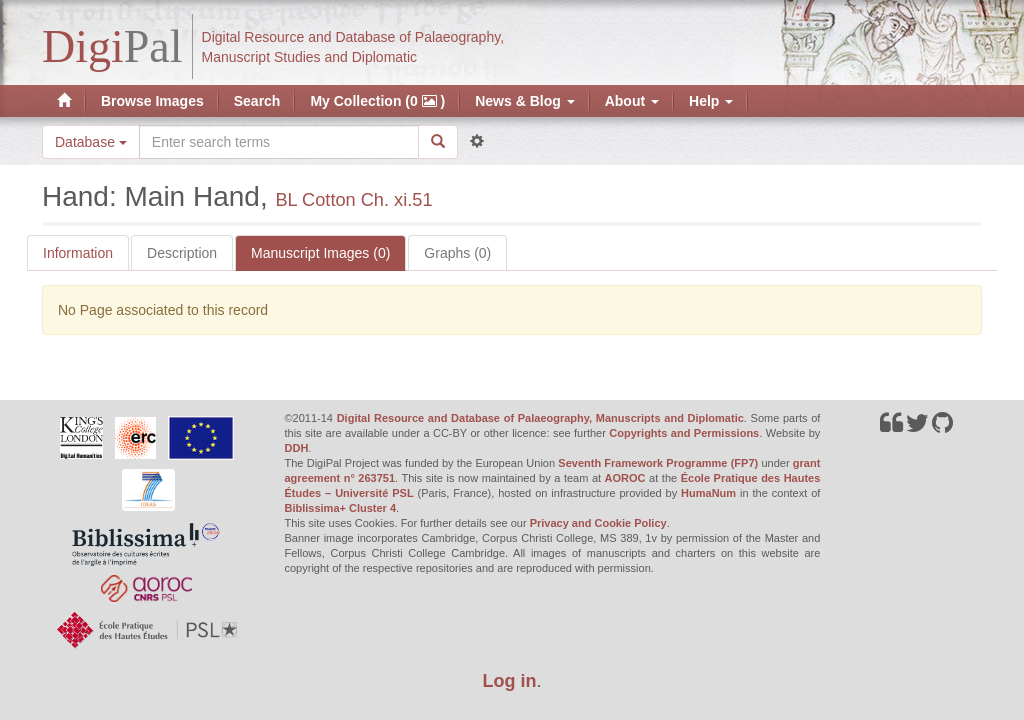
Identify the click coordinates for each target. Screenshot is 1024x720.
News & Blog (524, 101)
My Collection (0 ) (377, 101)
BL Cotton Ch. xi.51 (353, 200)
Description (182, 253)
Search (257, 101)
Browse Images (152, 101)
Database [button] (91, 142)
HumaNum (708, 493)
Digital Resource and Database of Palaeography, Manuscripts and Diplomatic (540, 418)
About (632, 101)
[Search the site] (279, 142)
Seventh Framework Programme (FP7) (658, 463)
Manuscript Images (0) (320, 253)
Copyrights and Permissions (684, 433)
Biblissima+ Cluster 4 (341, 508)
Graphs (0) (457, 253)
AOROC (625, 478)
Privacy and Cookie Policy (598, 523)
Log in (510, 681)
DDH (297, 448)
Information (78, 253)
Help (711, 101)
